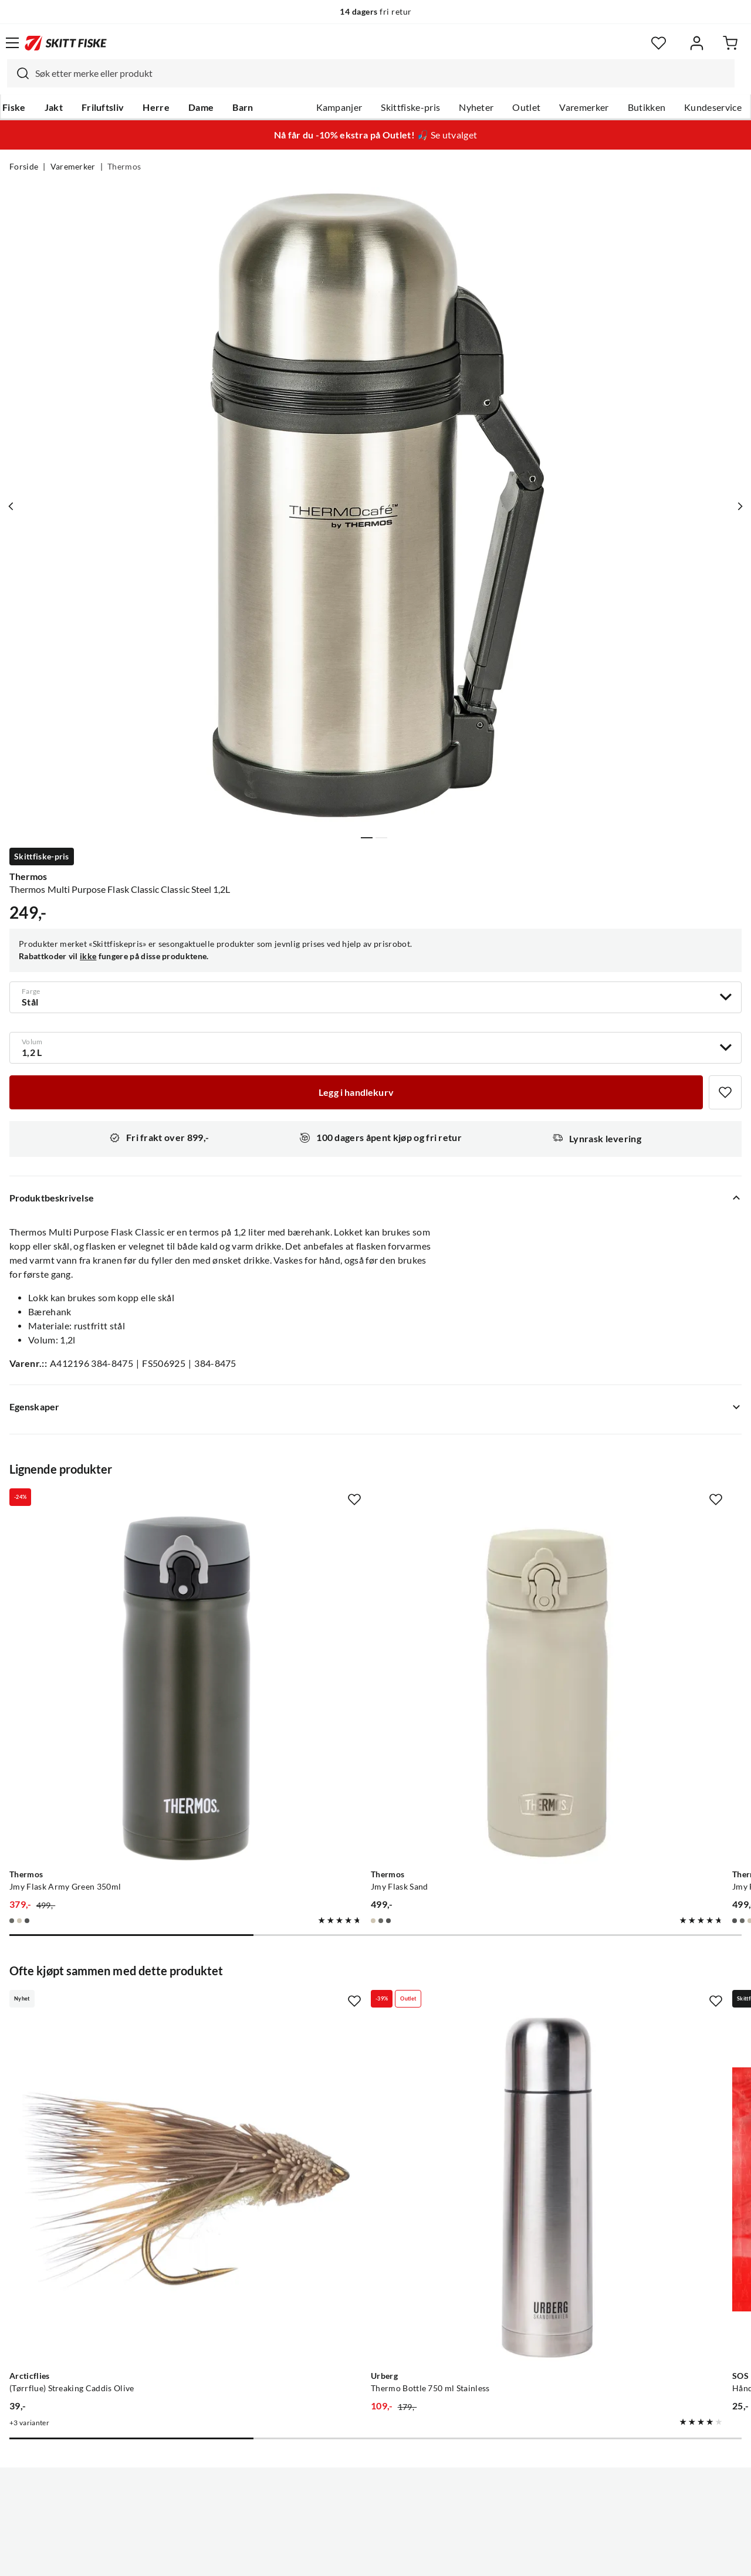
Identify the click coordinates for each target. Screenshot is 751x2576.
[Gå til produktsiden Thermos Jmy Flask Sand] (364, 1627)
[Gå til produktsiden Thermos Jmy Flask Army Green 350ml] (124, 1627)
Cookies (447, 2558)
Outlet (526, 107)
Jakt (54, 107)
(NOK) (375, 2507)
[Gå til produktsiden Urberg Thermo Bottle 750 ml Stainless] (364, 2007)
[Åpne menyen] (12, 43)
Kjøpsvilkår (401, 2558)
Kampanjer (339, 107)
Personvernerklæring (329, 2558)
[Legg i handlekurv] (356, 1092)
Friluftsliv (103, 107)
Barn (242, 107)
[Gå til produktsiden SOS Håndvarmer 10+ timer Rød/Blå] (603, 2007)
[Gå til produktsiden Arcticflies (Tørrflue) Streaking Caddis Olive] (124, 2007)
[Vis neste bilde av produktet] (737, 506)
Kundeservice (713, 107)
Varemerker (583, 107)
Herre (156, 107)
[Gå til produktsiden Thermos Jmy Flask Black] (603, 1627)
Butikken (647, 107)
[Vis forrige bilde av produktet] (13, 506)
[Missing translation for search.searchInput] (18, 73)
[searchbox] (382, 73)
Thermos (124, 166)
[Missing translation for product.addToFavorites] (725, 1092)
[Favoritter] (658, 43)
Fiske (14, 107)
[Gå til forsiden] (66, 42)
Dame (201, 107)
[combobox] (371, 73)
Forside (23, 166)
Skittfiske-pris (410, 107)
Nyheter (476, 107)
